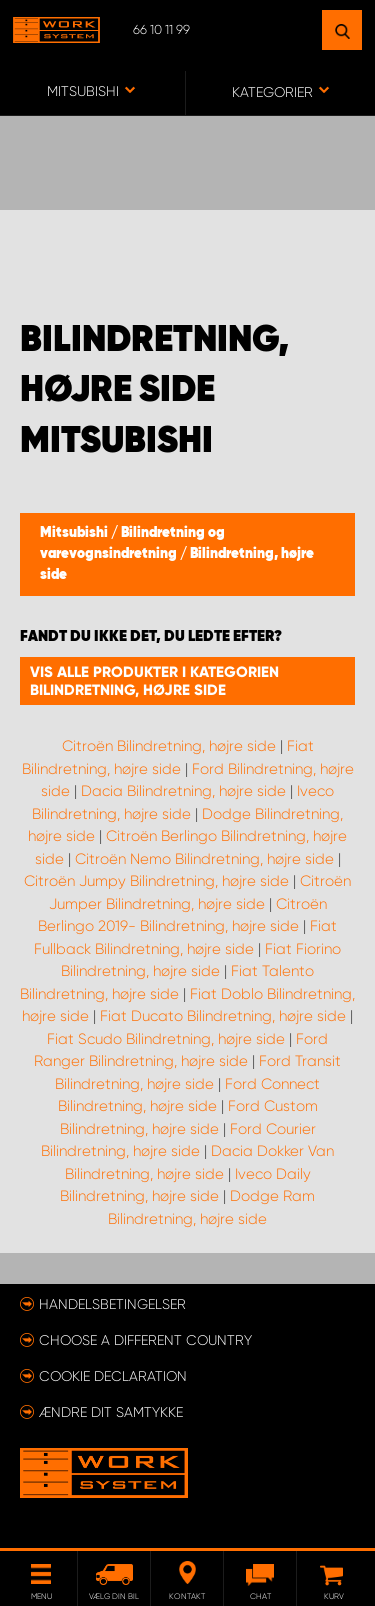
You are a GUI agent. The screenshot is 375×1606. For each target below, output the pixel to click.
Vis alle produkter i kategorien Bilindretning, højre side (154, 681)
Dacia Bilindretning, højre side (183, 791)
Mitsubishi (75, 533)
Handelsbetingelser (112, 1304)
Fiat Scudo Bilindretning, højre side (166, 1039)
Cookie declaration (113, 1376)
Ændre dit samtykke (111, 1412)
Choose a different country (145, 1340)
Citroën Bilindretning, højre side (169, 746)
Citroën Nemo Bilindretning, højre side (204, 859)
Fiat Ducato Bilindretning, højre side (223, 1016)
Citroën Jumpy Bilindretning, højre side (156, 881)
